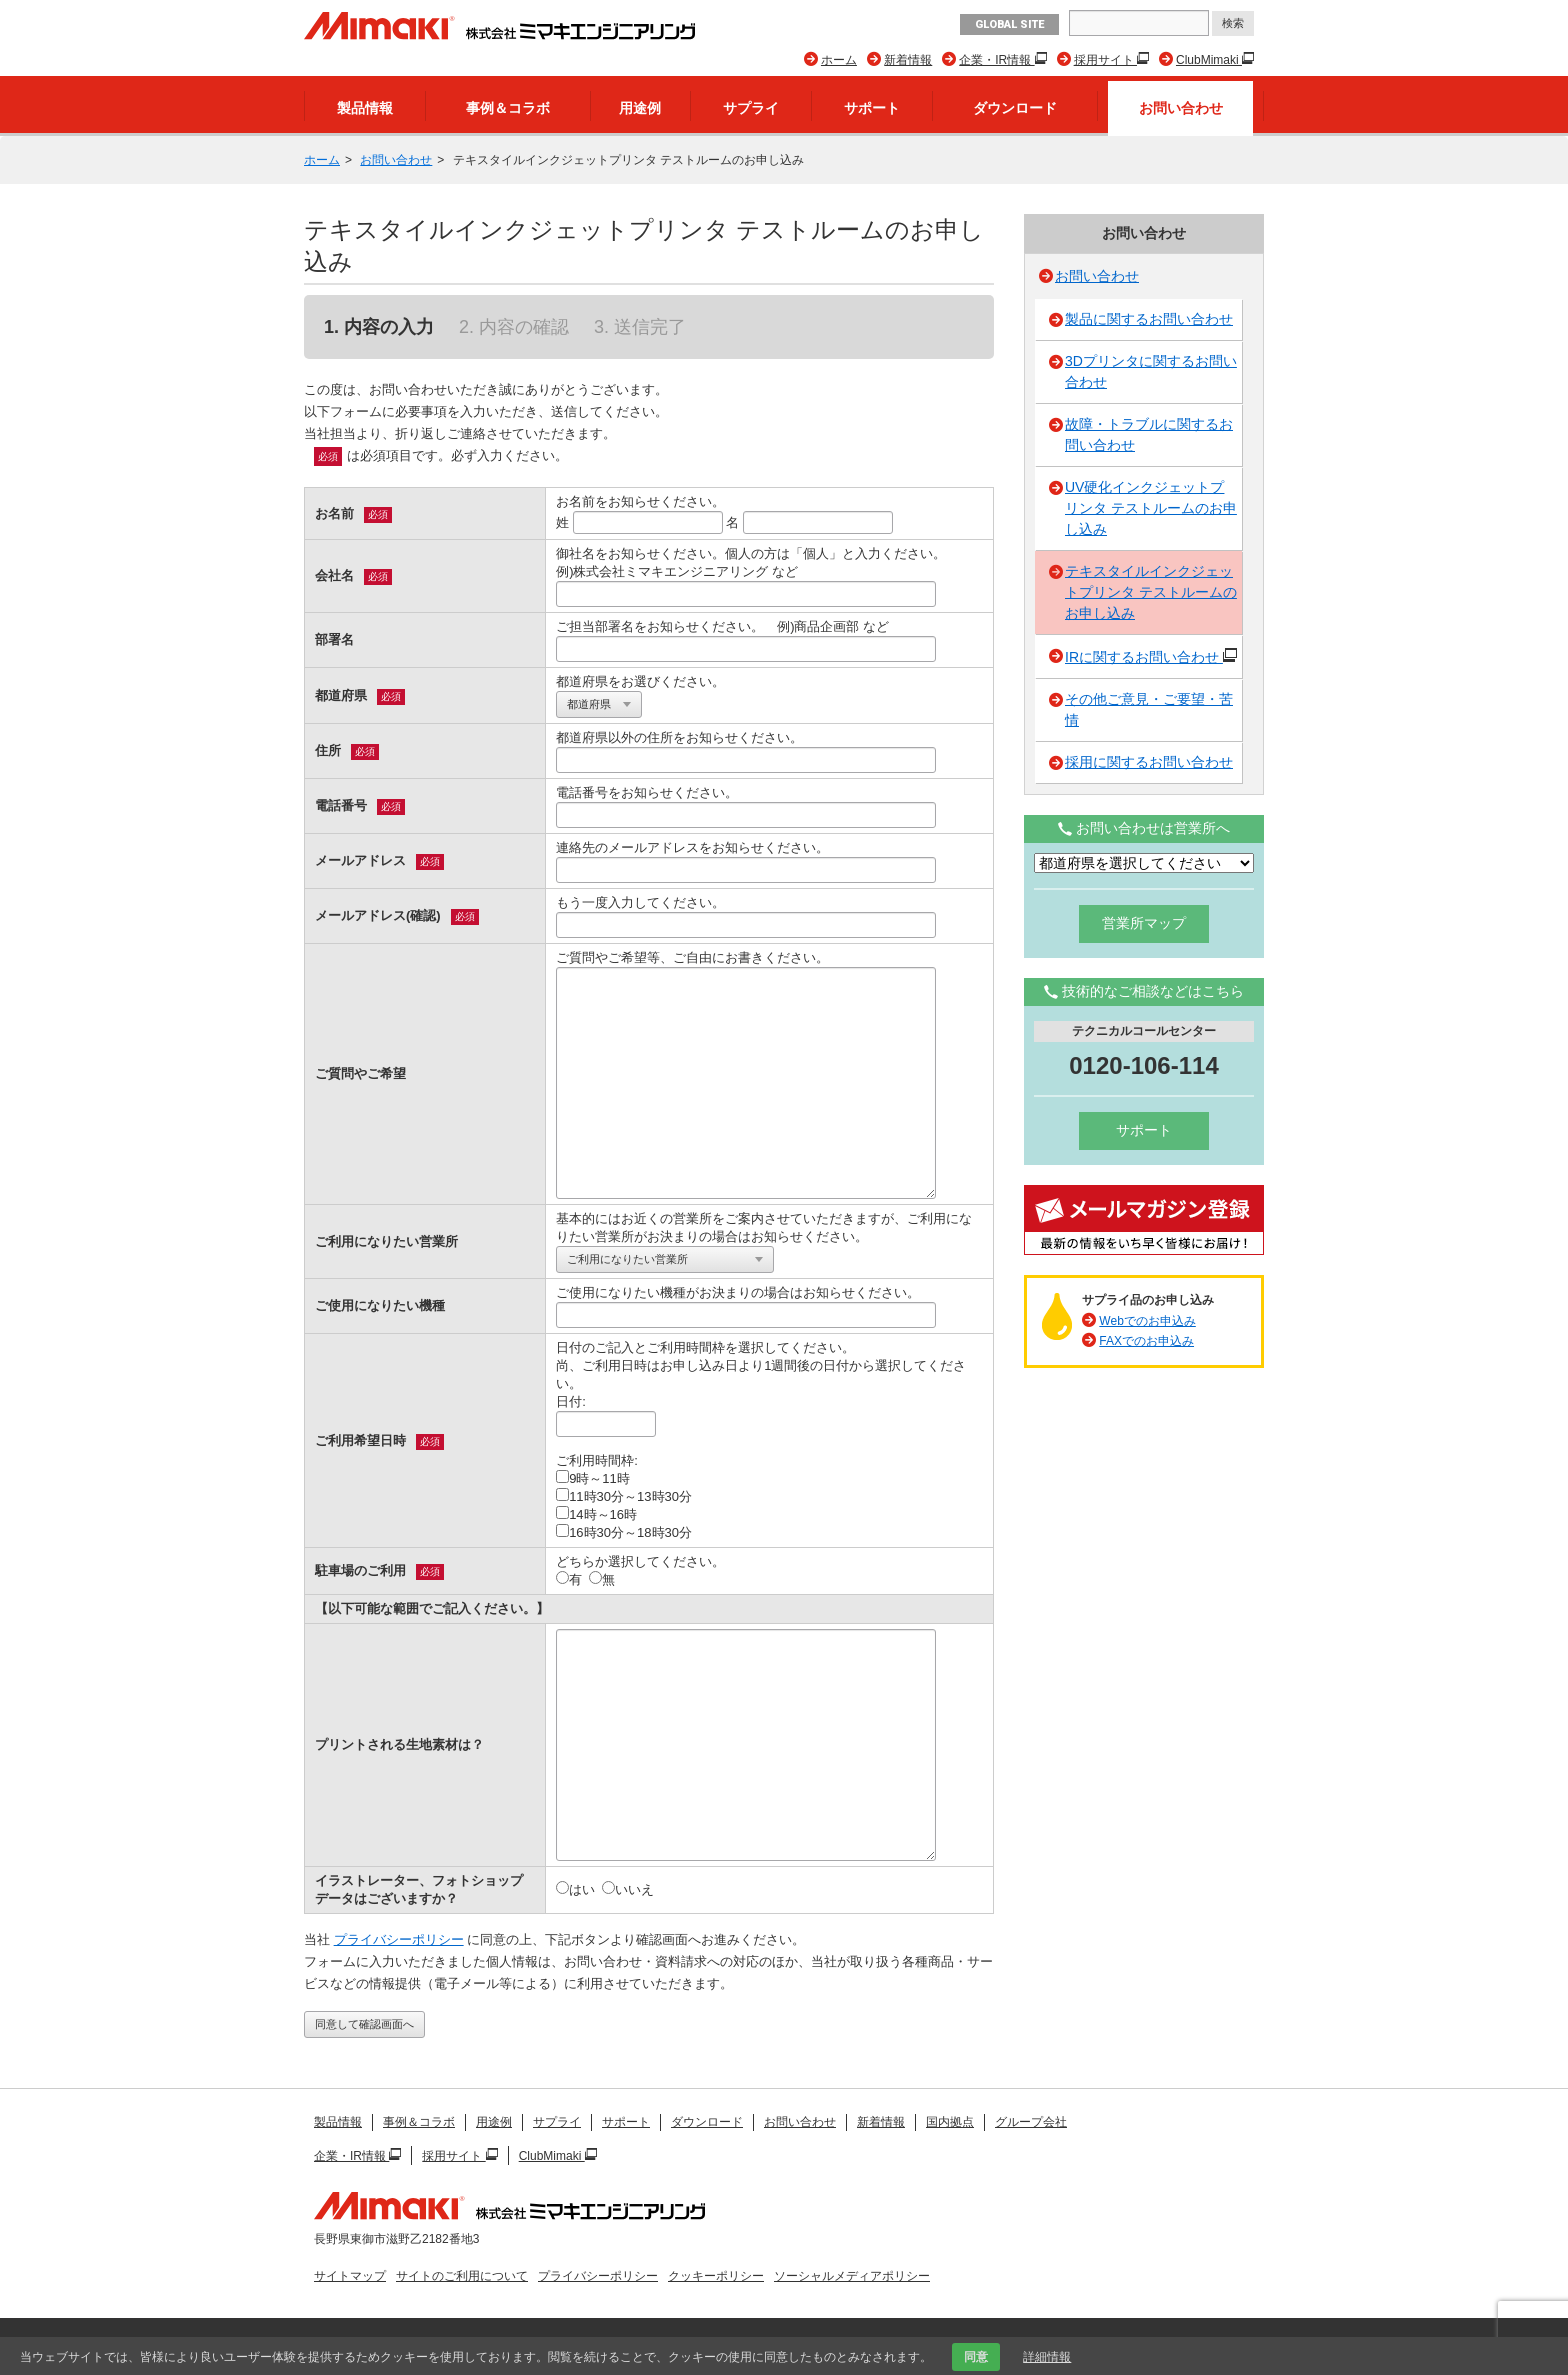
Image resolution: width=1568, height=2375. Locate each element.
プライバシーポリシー (399, 1939)
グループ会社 (1031, 2122)
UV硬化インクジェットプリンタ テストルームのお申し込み (1151, 508)
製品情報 (365, 108)
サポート (872, 108)
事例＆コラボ (508, 108)
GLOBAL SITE (1009, 24)
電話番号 (341, 805)
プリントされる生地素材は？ (399, 1744)
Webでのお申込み (1147, 1321)
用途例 (640, 108)
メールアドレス (360, 860)
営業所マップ (1144, 923)
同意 (976, 2357)
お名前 (334, 513)
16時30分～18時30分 (624, 1532)
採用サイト (1105, 60)
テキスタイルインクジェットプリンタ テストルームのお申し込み (1151, 592)
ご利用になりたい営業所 (386, 1241)
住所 (328, 750)
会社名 (334, 575)
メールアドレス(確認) (378, 915)
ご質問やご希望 (360, 1073)
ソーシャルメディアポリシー (852, 2276)
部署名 (334, 639)
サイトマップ (350, 2276)
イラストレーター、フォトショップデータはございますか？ (419, 1889)
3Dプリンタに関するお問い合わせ (1151, 371)
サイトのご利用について (462, 2276)
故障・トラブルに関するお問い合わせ (1149, 434)
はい (575, 1889)
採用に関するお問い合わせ (1149, 762)
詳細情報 (1047, 2357)
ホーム (839, 60)
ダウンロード (1015, 108)
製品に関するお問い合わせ (1149, 319)
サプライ (751, 108)
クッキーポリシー (716, 2276)
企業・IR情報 (996, 60)
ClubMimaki (1209, 60)
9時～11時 (593, 1478)
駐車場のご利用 (360, 1570)
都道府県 (341, 695)
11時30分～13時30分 (624, 1496)
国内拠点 (950, 2122)
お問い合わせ (1181, 108)
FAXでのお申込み (1146, 1341)
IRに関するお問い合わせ (1151, 655)
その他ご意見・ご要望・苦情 (1149, 709)
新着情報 (908, 60)
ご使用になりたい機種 (380, 1305)
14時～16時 (596, 1514)
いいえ (628, 1889)
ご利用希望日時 (360, 1440)
